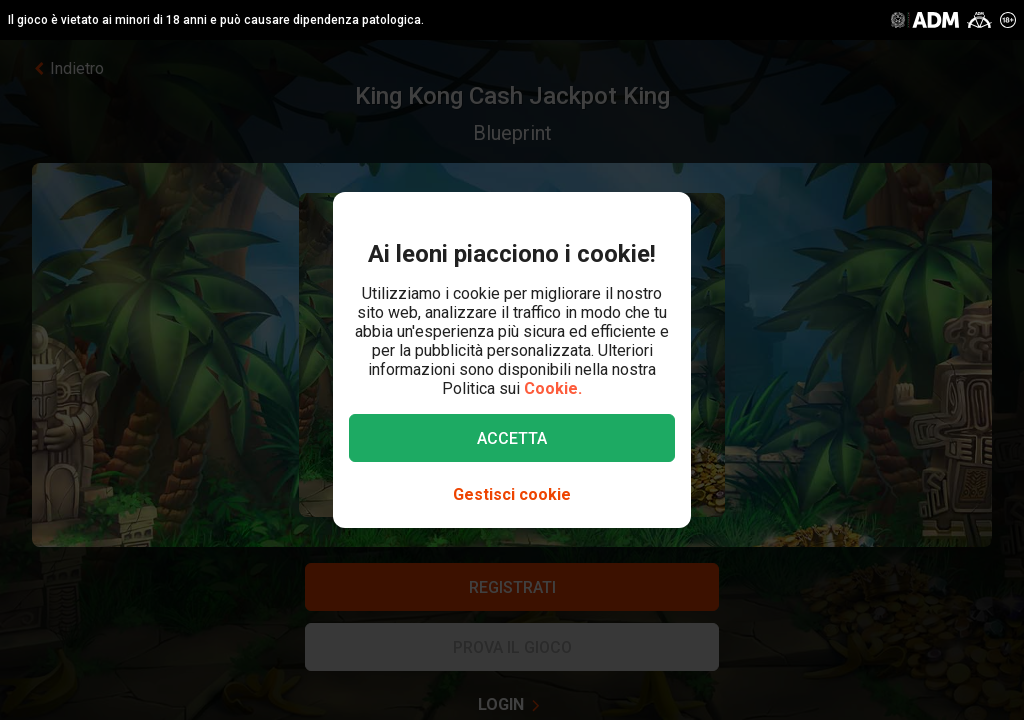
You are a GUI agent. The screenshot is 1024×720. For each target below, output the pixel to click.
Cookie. (553, 388)
